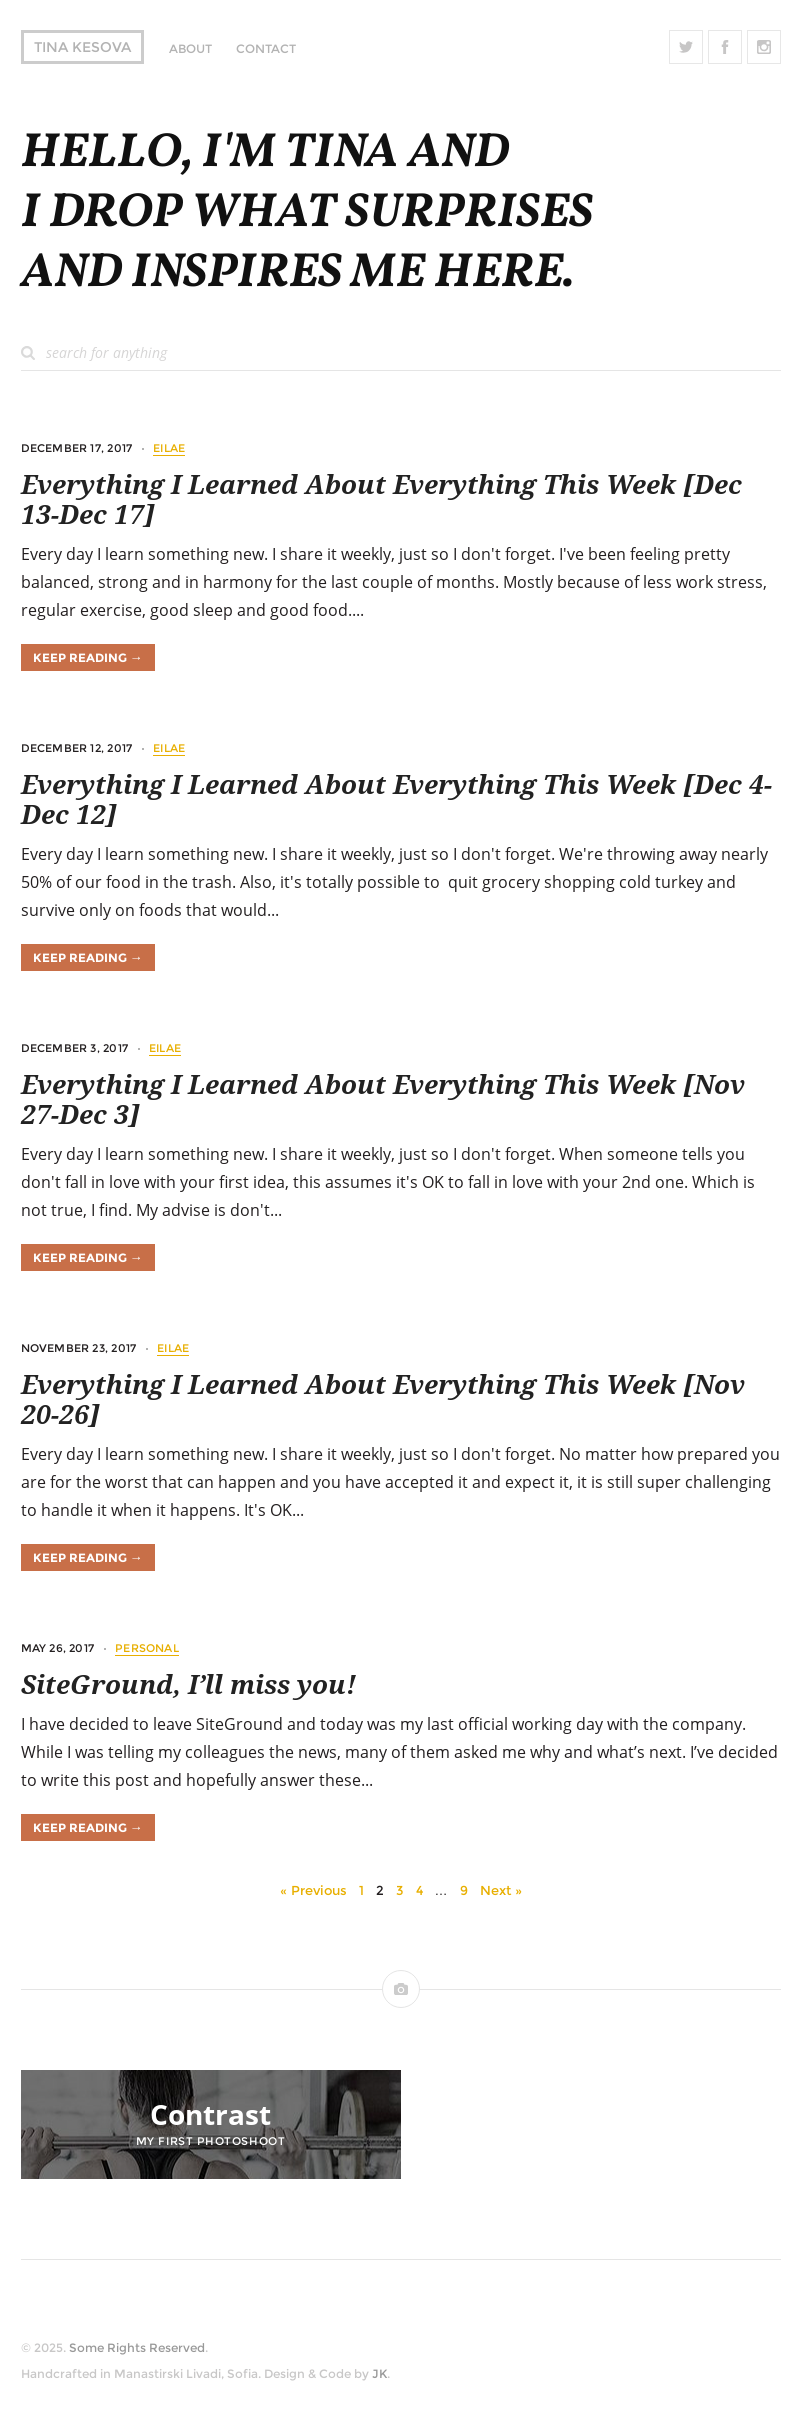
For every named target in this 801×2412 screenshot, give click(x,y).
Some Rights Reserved (137, 2347)
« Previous (313, 1890)
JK (379, 2373)
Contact (266, 48)
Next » (501, 1890)
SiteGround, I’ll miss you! (188, 1685)
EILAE (169, 448)
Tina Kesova (82, 47)
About (190, 48)
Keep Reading (88, 657)
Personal (147, 1648)
